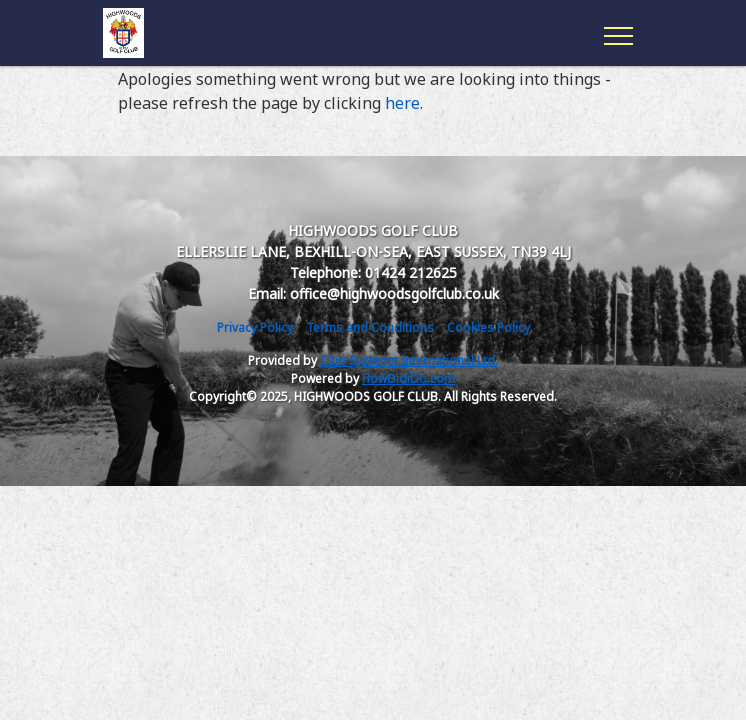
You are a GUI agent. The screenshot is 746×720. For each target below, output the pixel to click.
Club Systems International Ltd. (409, 360)
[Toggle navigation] (617, 33)
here (402, 103)
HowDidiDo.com (408, 378)
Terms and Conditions (370, 327)
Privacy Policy (255, 327)
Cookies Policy (488, 327)
